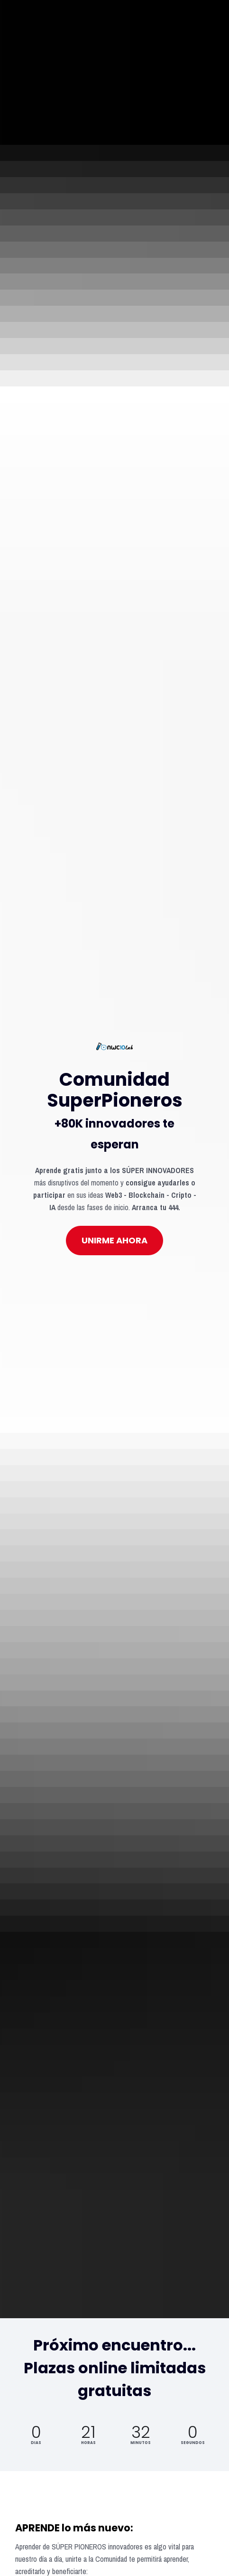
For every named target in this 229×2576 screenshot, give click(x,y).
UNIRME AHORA (114, 883)
